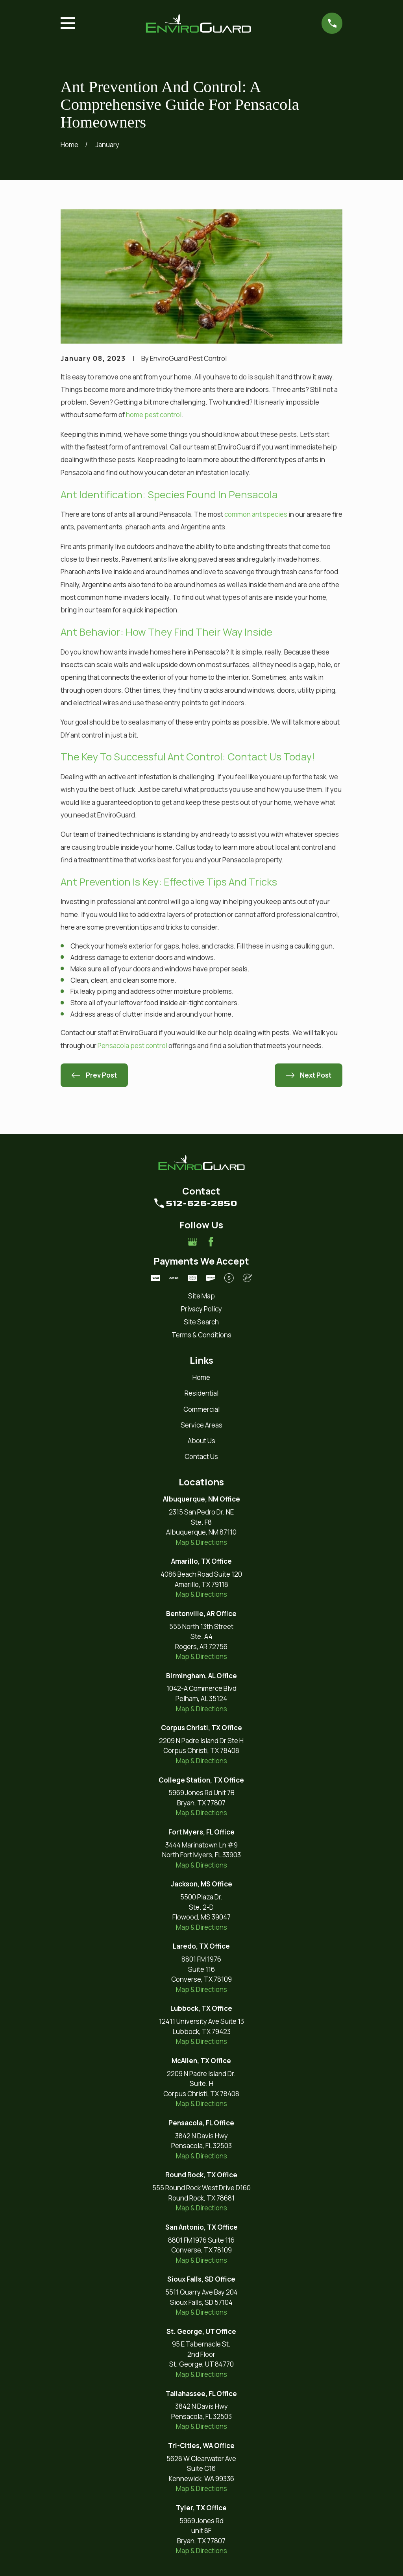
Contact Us (201, 1456)
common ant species (255, 514)
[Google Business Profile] (192, 1241)
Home (201, 1377)
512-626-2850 (201, 1203)
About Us (201, 1440)
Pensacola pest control (132, 1045)
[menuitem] (202, 1296)
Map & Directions (201, 1542)
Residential (201, 1393)
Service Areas (201, 1424)
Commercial (201, 1409)
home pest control (153, 414)
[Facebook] (211, 1241)
